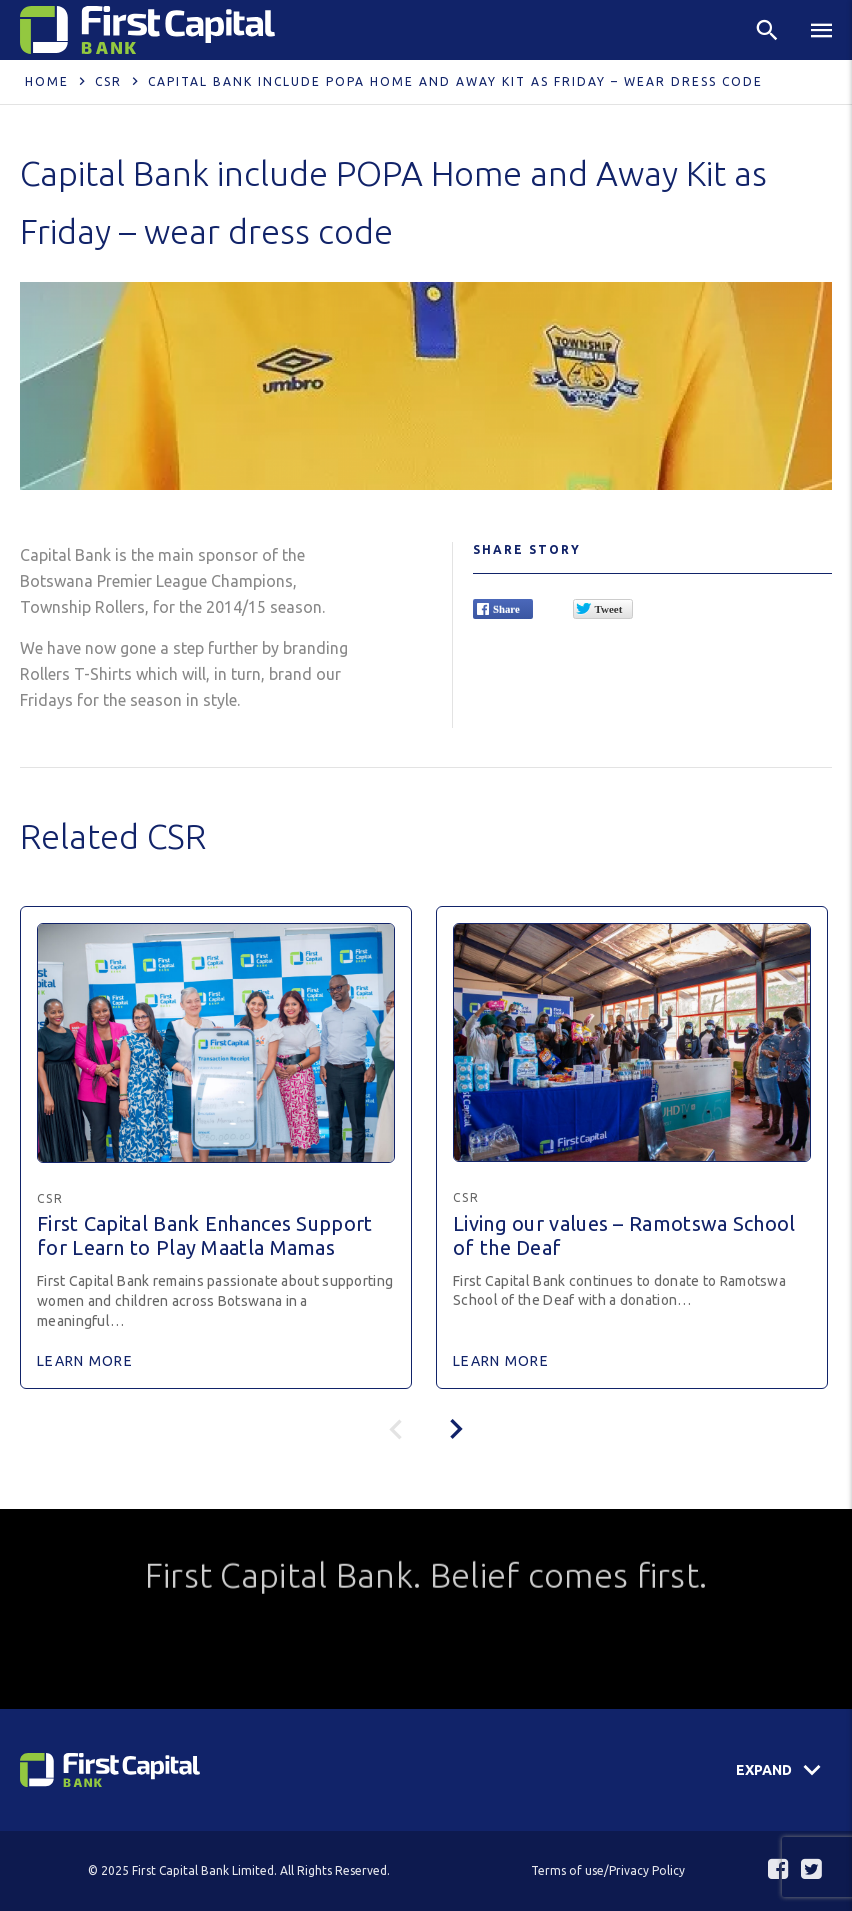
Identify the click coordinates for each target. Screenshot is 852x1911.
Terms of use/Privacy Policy (608, 1870)
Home (47, 81)
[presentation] (456, 1429)
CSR (108, 81)
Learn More (85, 1361)
